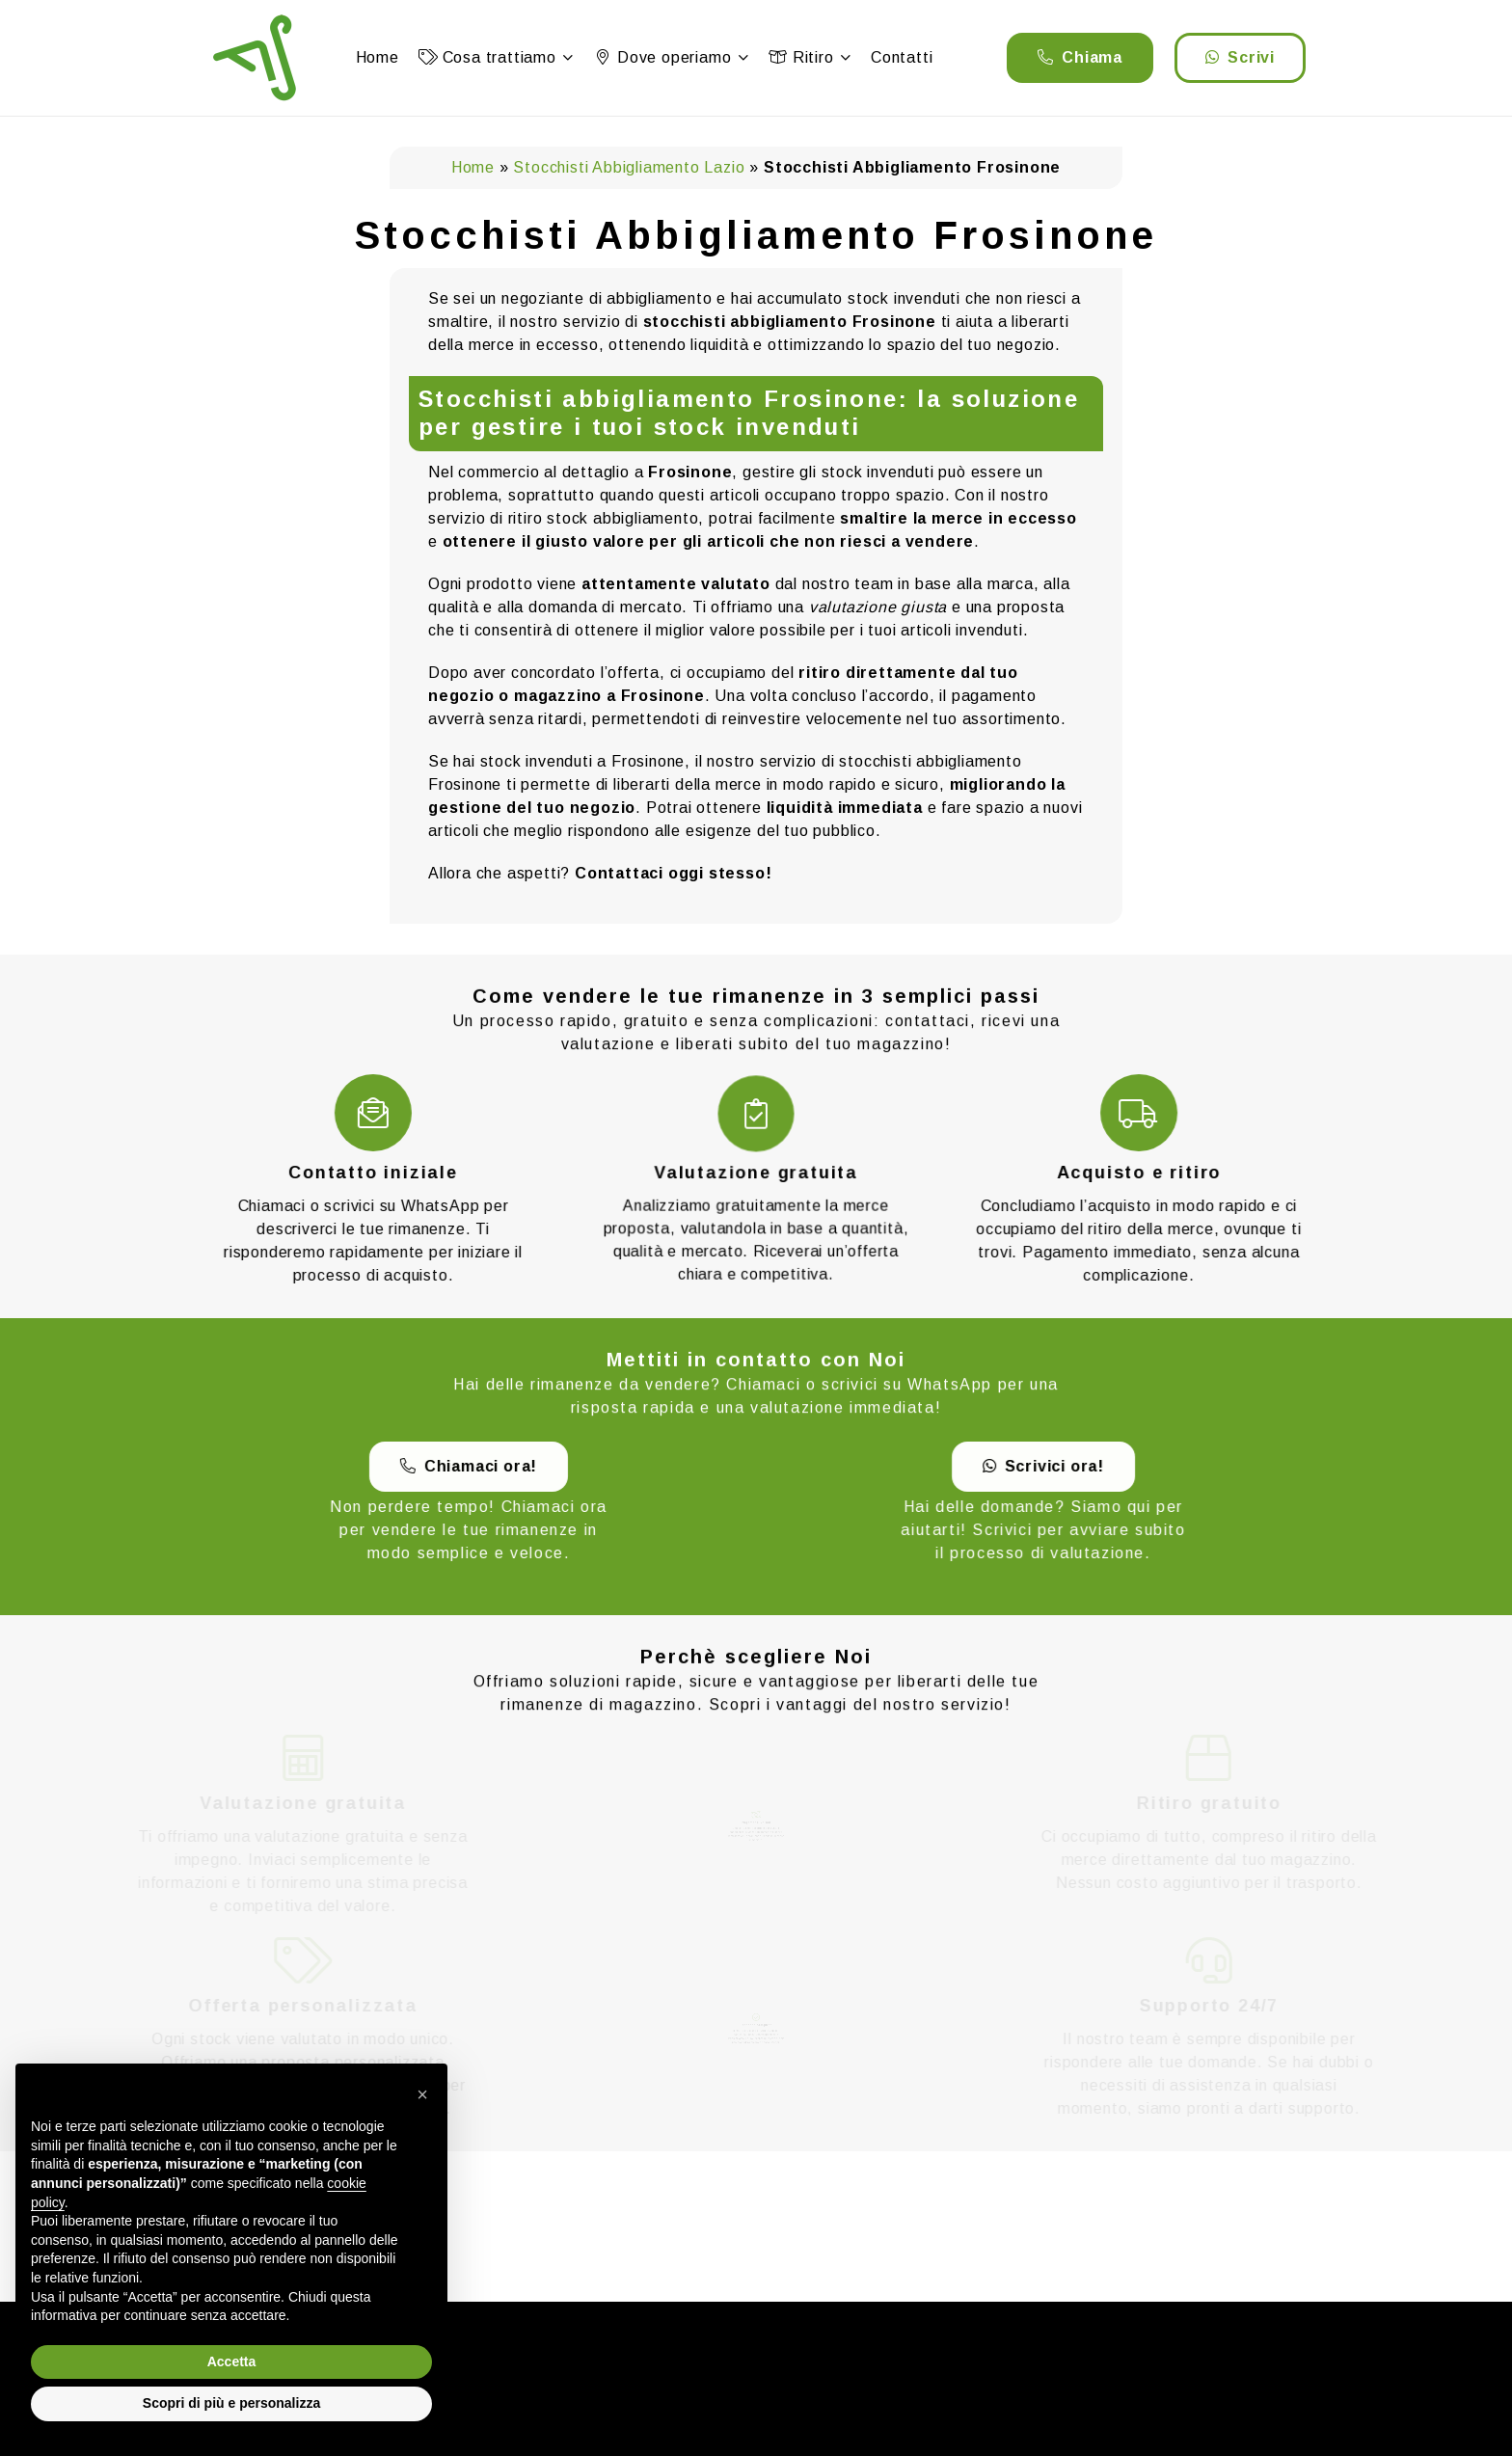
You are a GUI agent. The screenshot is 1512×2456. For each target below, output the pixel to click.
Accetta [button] (231, 2361)
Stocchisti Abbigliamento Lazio (628, 167)
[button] (565, 58)
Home (473, 167)
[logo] (254, 58)
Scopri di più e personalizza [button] (231, 2403)
